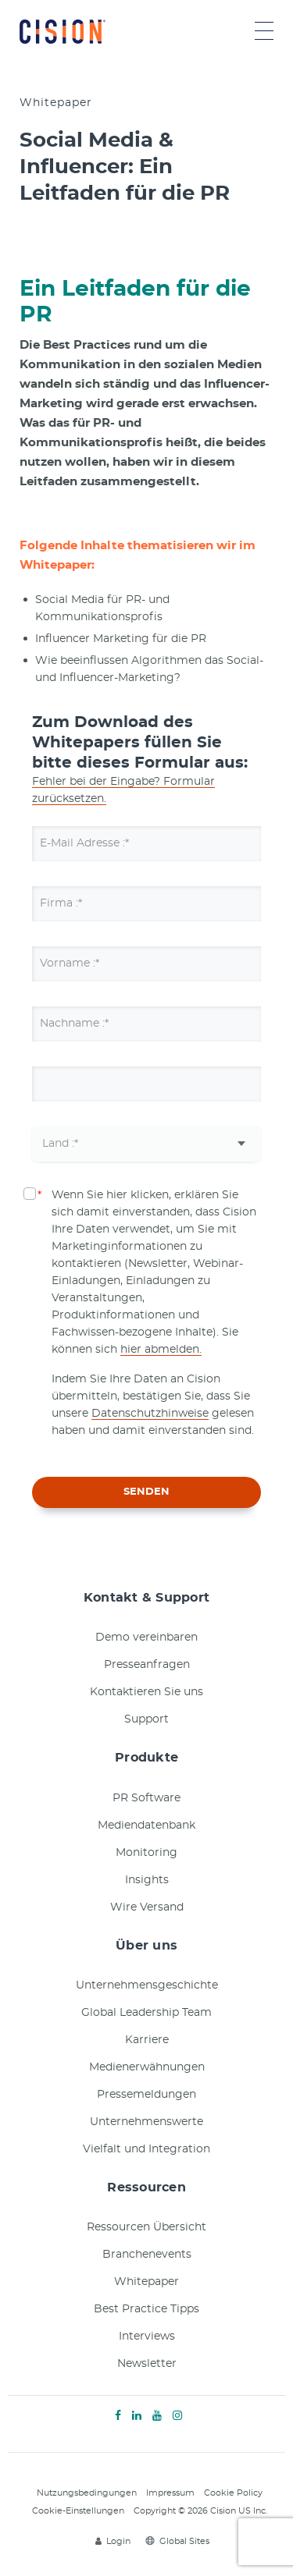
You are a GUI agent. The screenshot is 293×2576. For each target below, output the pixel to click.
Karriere (147, 2040)
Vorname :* (69, 963)
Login (112, 2541)
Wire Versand (147, 1907)
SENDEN (146, 1492)
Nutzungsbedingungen (87, 2493)
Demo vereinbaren (146, 1637)
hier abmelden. (161, 1349)
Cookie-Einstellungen (78, 2511)
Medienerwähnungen (147, 2067)
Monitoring (146, 1852)
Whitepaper (146, 2281)
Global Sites (177, 2541)
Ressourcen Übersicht (146, 2227)
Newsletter (147, 2363)
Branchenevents (146, 2254)
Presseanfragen (147, 1664)
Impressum (170, 2493)
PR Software (146, 1798)
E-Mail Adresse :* (84, 843)
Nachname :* (74, 1023)
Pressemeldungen (146, 2094)
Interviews (147, 2336)
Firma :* (61, 903)
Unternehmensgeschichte (147, 1985)
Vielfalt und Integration (146, 2149)
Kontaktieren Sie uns (146, 1692)
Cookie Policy (233, 2493)
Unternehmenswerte (146, 2122)
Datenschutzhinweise (150, 1413)
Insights (147, 1880)
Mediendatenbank (146, 1825)
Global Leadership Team (146, 2012)
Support (146, 1719)
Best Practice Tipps (146, 2309)
